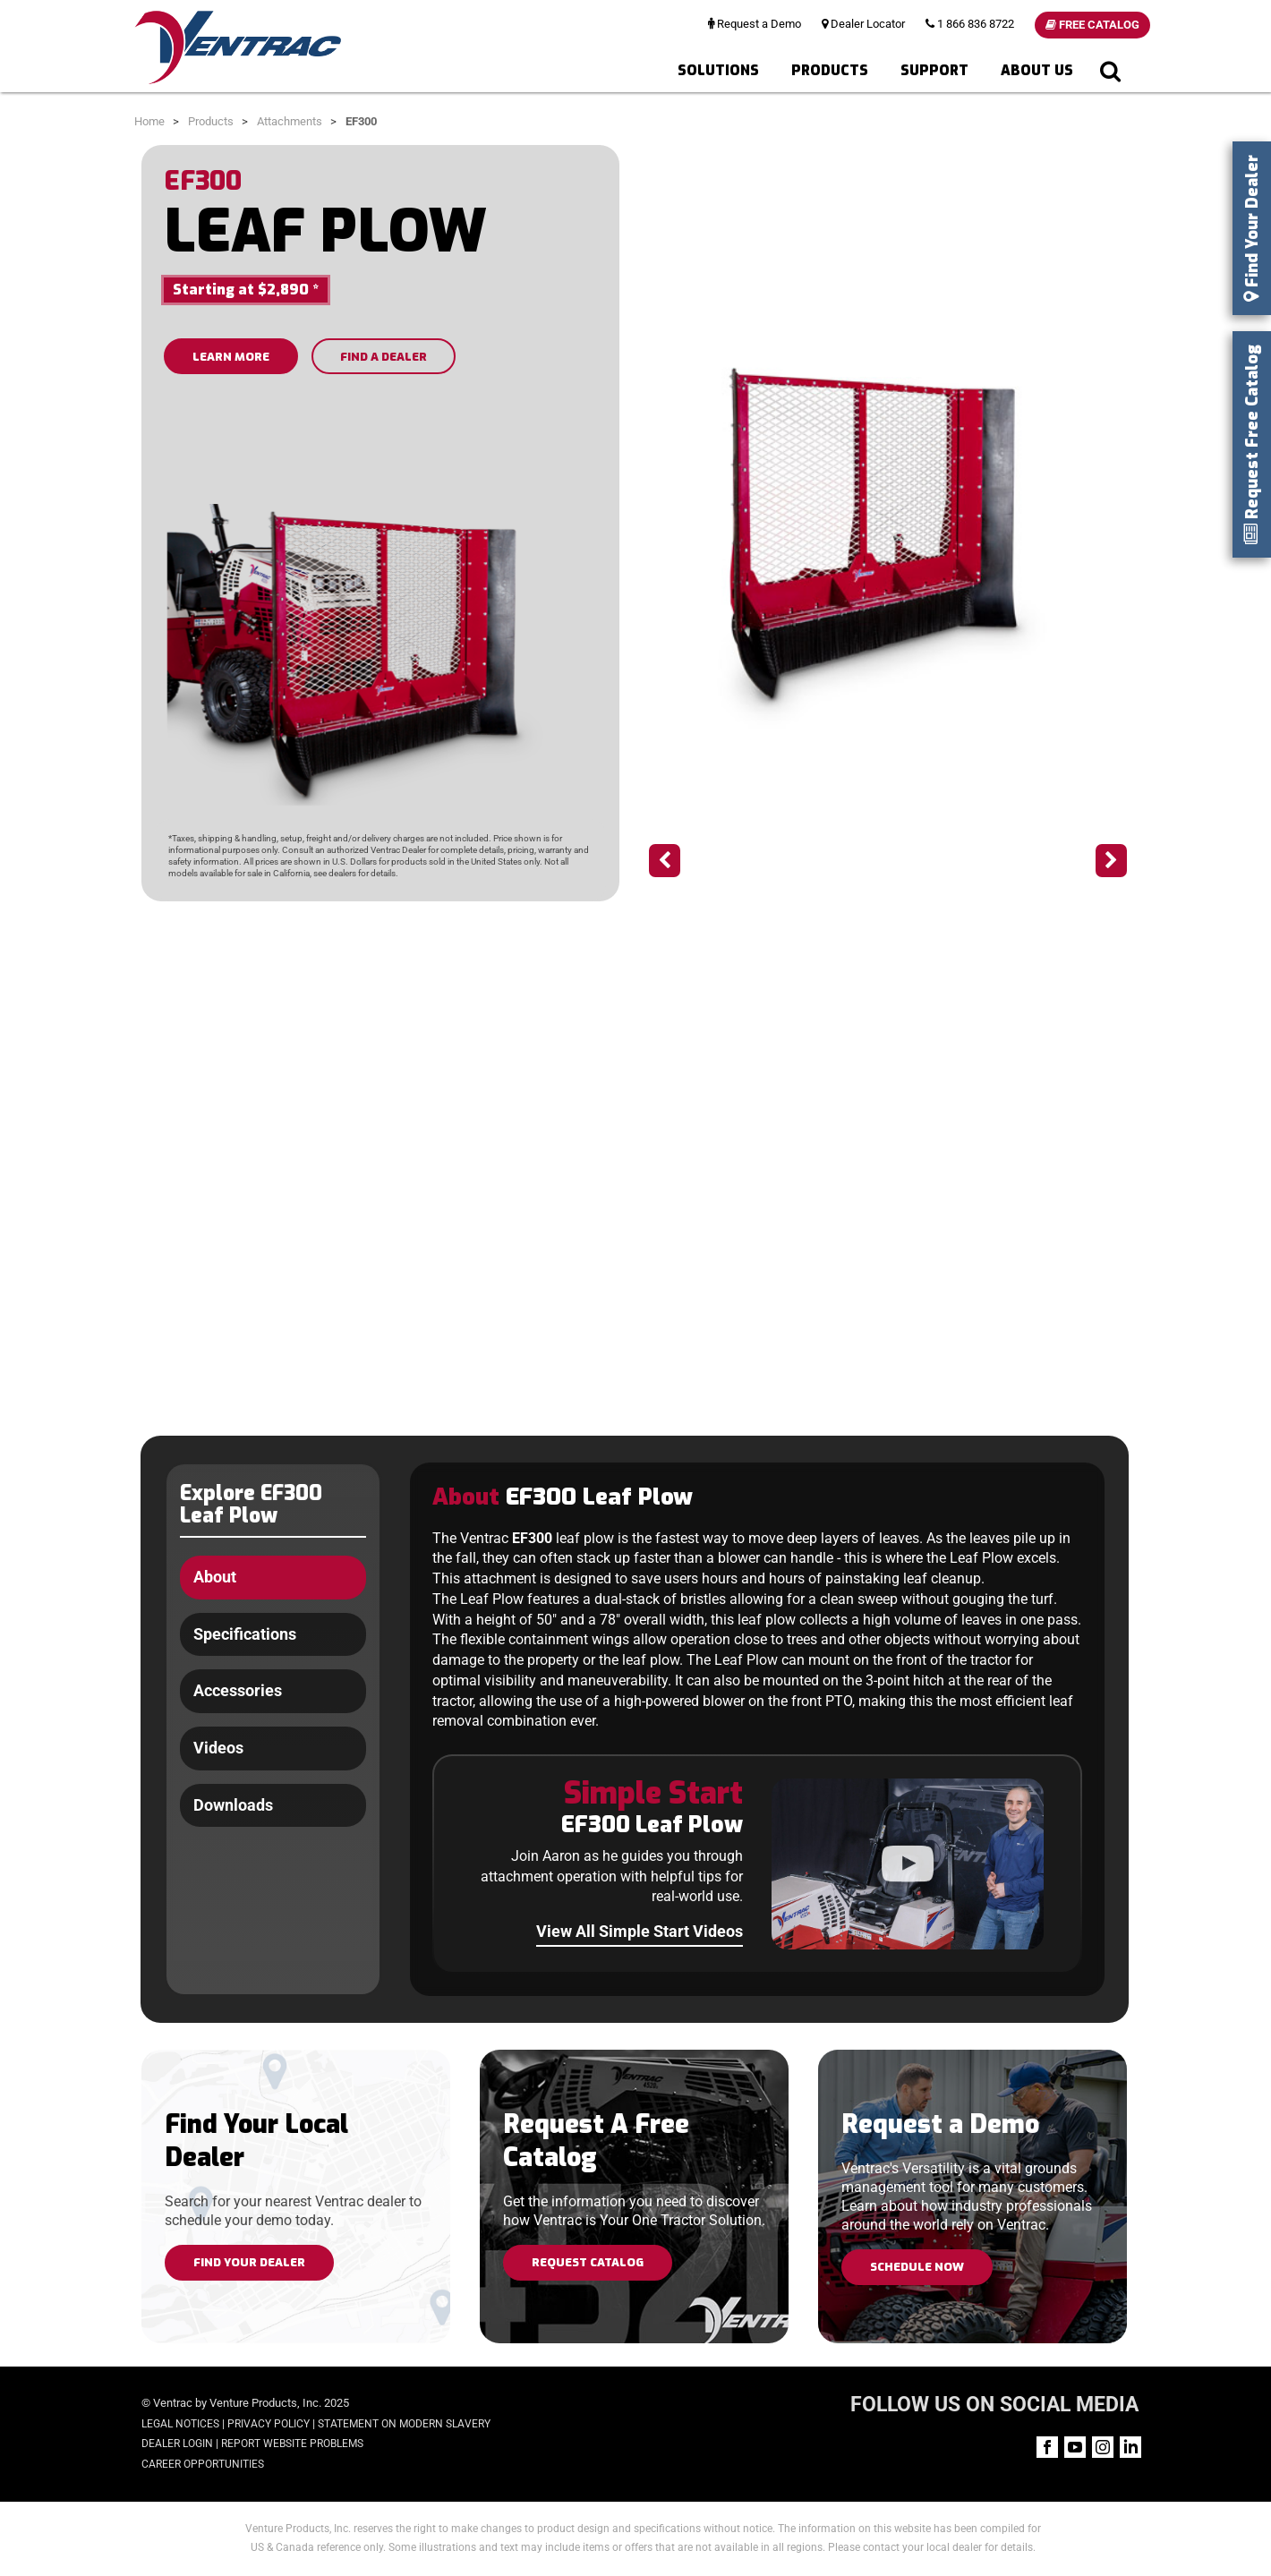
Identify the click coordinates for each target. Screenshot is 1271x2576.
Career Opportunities (202, 2464)
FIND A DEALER (383, 356)
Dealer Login (177, 2443)
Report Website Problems (292, 2443)
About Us (1037, 70)
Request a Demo (754, 23)
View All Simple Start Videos (639, 1931)
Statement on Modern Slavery (404, 2424)
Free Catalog (1092, 24)
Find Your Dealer (249, 2262)
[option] (888, 541)
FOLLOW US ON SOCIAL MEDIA (994, 2405)
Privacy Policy (268, 2424)
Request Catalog (588, 2262)
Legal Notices (180, 2424)
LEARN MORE (230, 356)
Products (829, 70)
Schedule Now (917, 2266)
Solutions (718, 70)
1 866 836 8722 (970, 23)
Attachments (289, 121)
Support (934, 70)
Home (149, 121)
